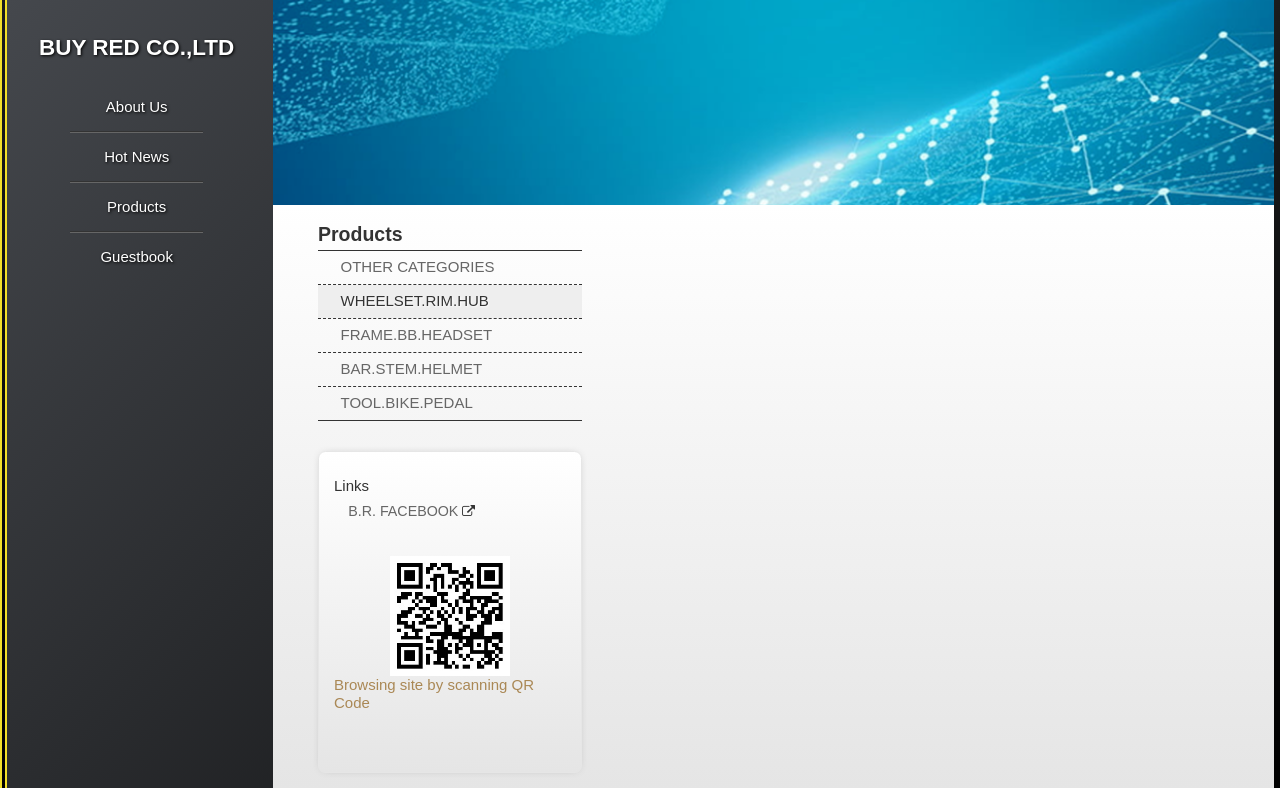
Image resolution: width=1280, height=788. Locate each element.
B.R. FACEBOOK (403, 511)
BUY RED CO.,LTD (136, 47)
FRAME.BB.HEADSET (417, 334)
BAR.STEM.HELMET (412, 368)
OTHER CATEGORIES (418, 266)
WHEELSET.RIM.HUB (415, 300)
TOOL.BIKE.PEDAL (407, 402)
